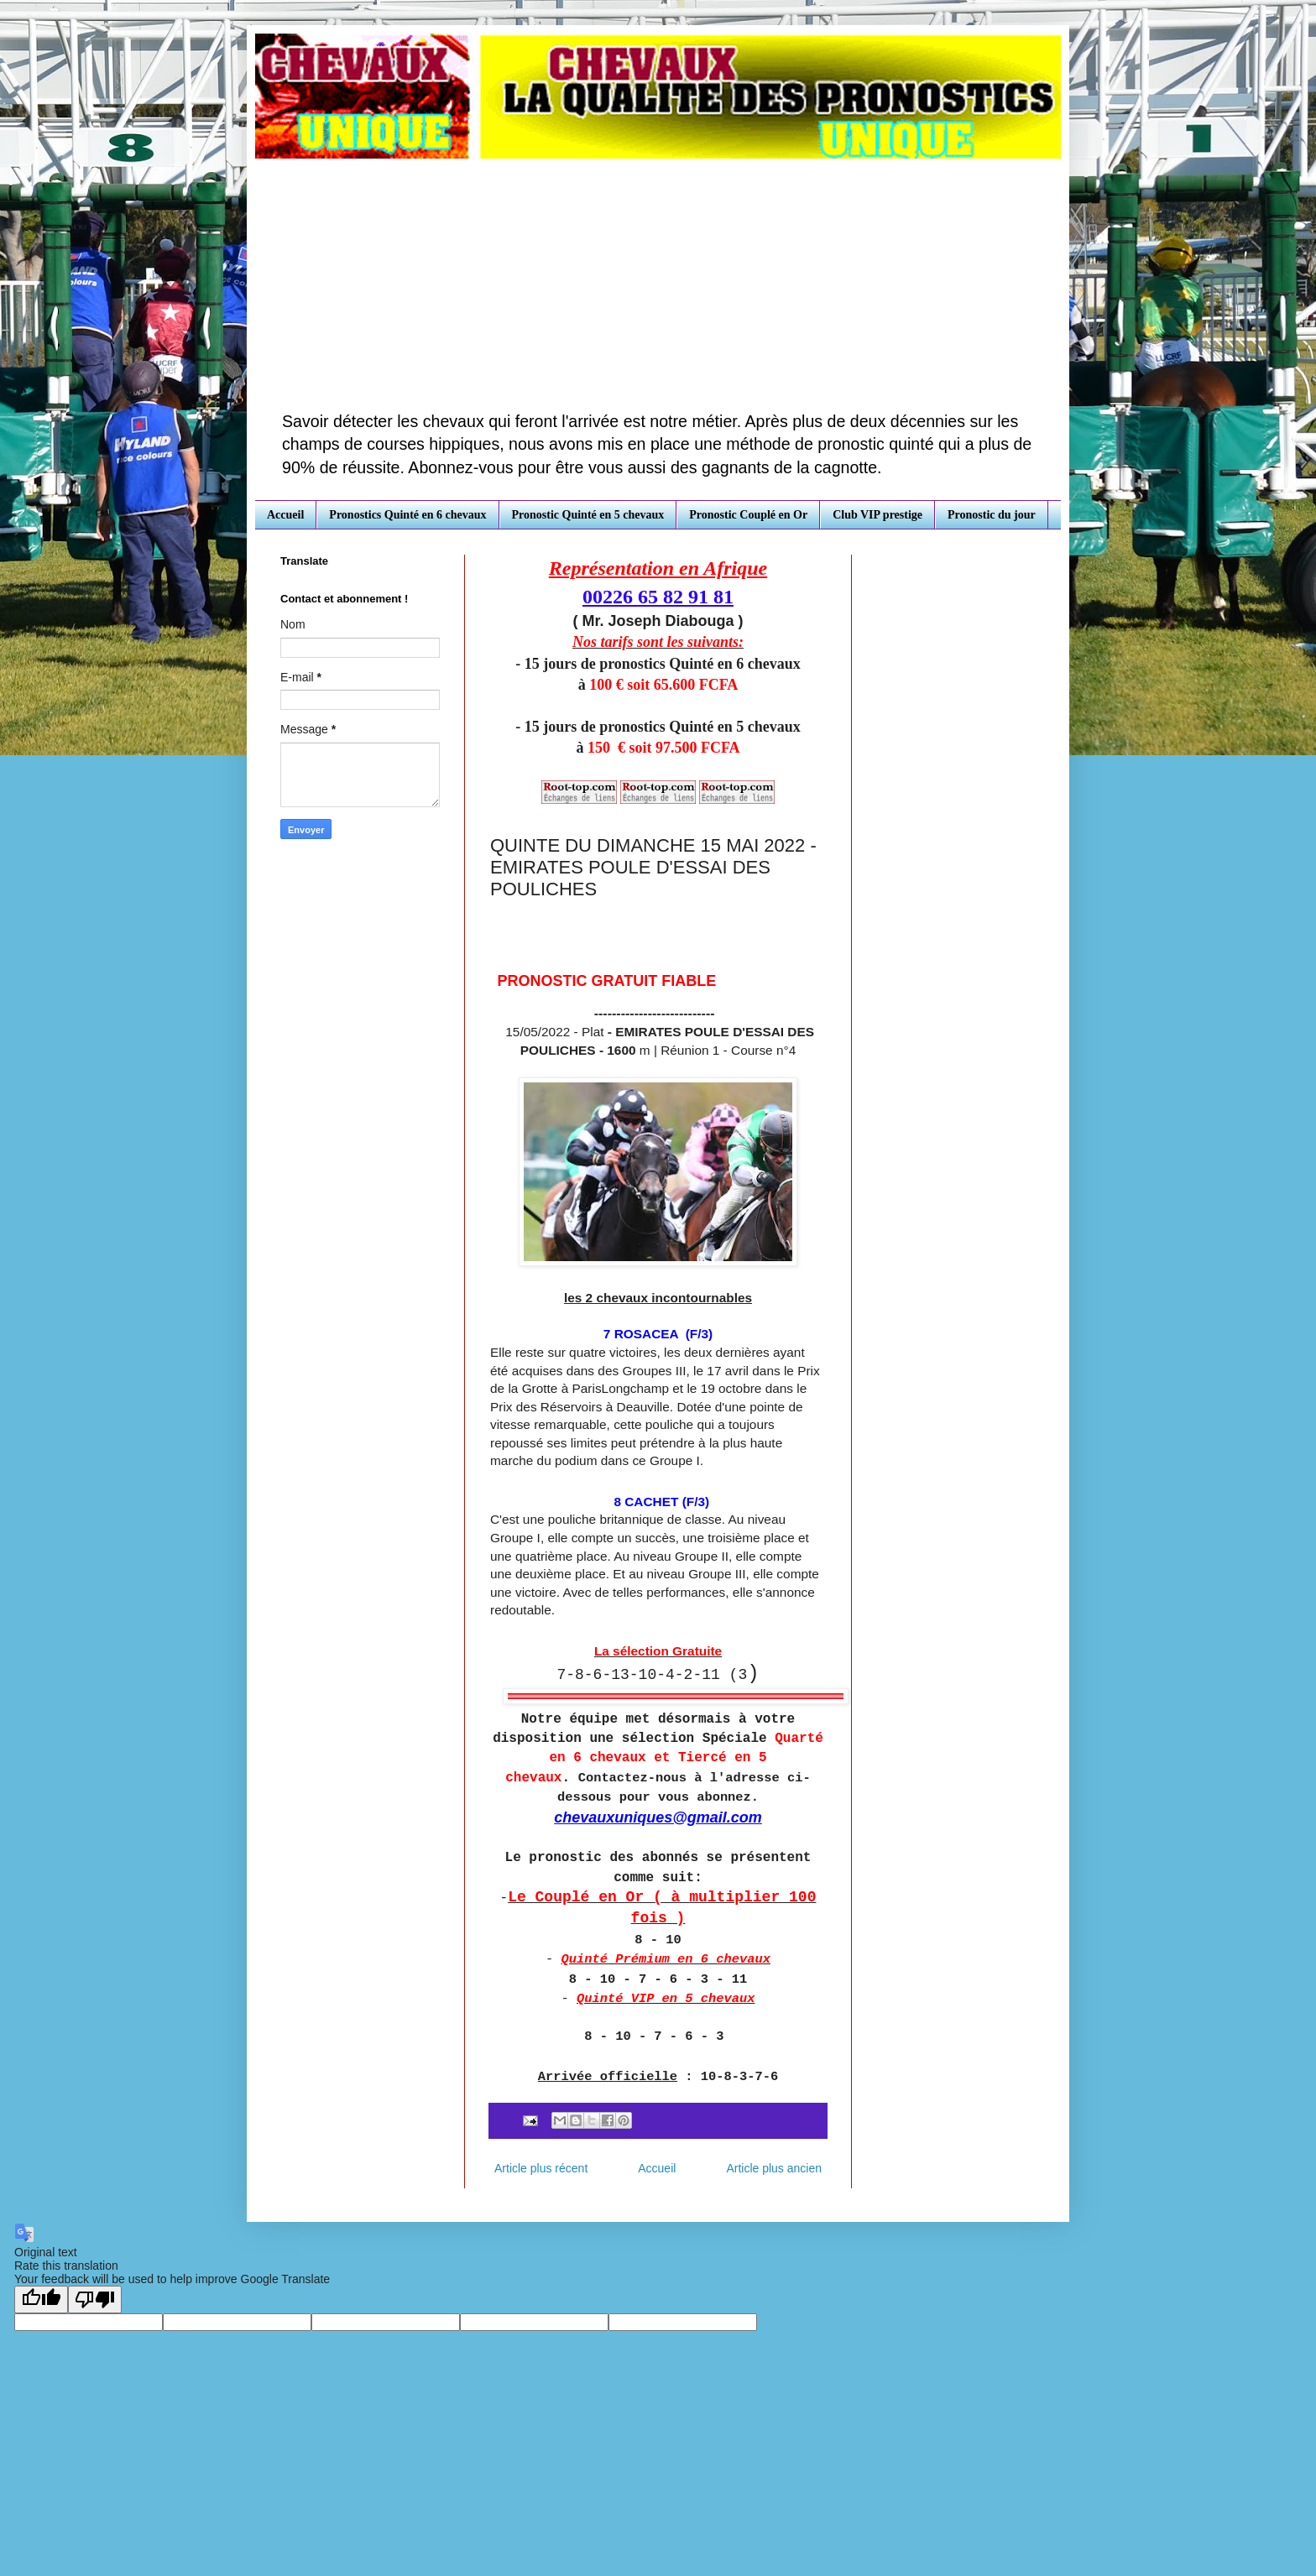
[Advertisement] (658, 284)
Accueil (285, 514)
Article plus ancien (774, 2168)
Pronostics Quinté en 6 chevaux (407, 514)
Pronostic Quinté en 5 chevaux (588, 514)
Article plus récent (541, 2168)
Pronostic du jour (992, 514)
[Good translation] (41, 2299)
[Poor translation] (95, 2299)
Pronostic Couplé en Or (748, 514)
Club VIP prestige (877, 514)
